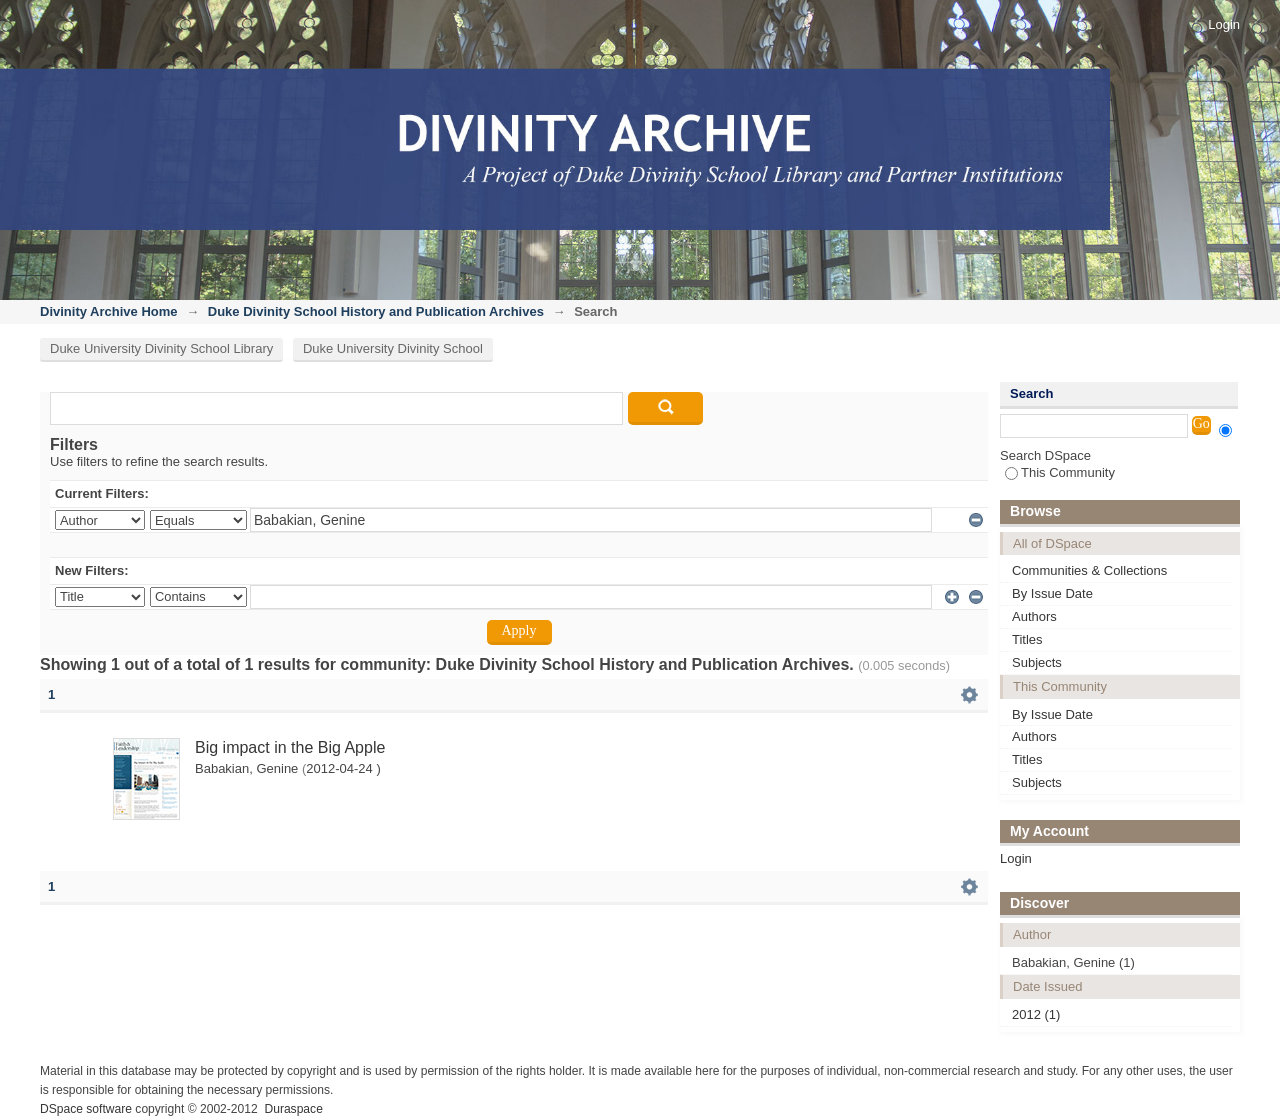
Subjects (1037, 662)
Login (1224, 24)
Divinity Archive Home (109, 311)
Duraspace (293, 1109)
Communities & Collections (1089, 570)
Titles (1027, 639)
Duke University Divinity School (393, 348)
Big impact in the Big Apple (290, 747)
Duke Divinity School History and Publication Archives (376, 311)
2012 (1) (1036, 1014)
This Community (1060, 472)
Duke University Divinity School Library (161, 348)
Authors (1034, 616)
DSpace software (86, 1109)
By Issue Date (1052, 593)
